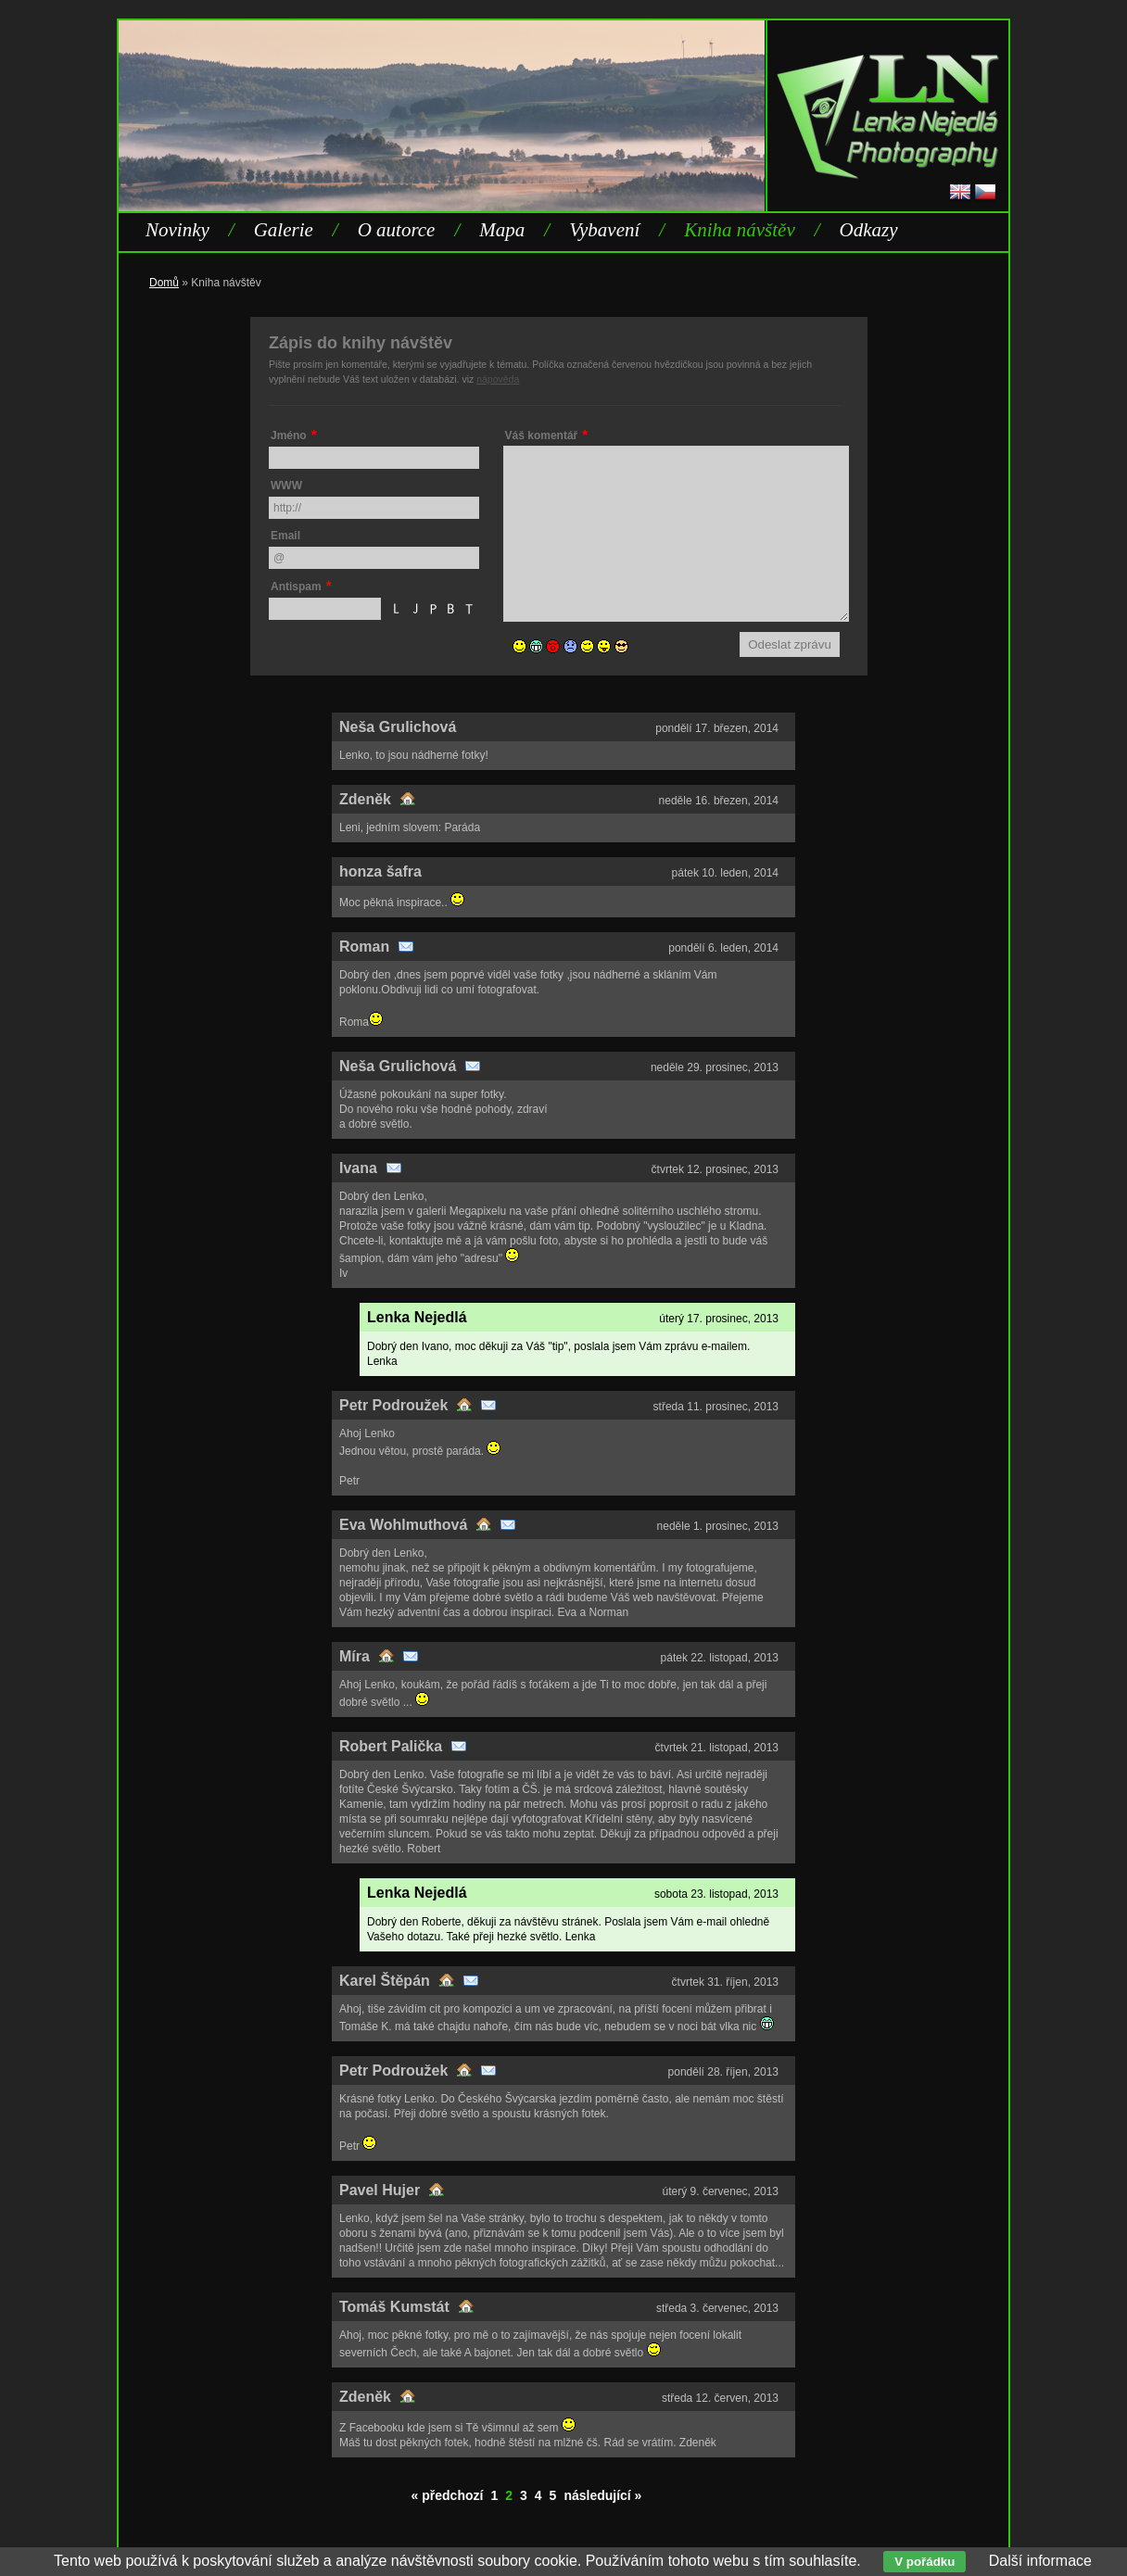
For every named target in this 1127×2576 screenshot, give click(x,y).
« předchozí (448, 2495)
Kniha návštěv (739, 230)
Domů (164, 282)
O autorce (397, 230)
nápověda (497, 379)
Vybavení (604, 230)
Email (285, 535)
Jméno (289, 435)
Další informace (1040, 2561)
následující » (602, 2495)
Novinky (177, 230)
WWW (286, 485)
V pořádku (924, 2562)
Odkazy (869, 230)
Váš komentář (541, 435)
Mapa (502, 230)
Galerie (283, 230)
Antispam (296, 586)
